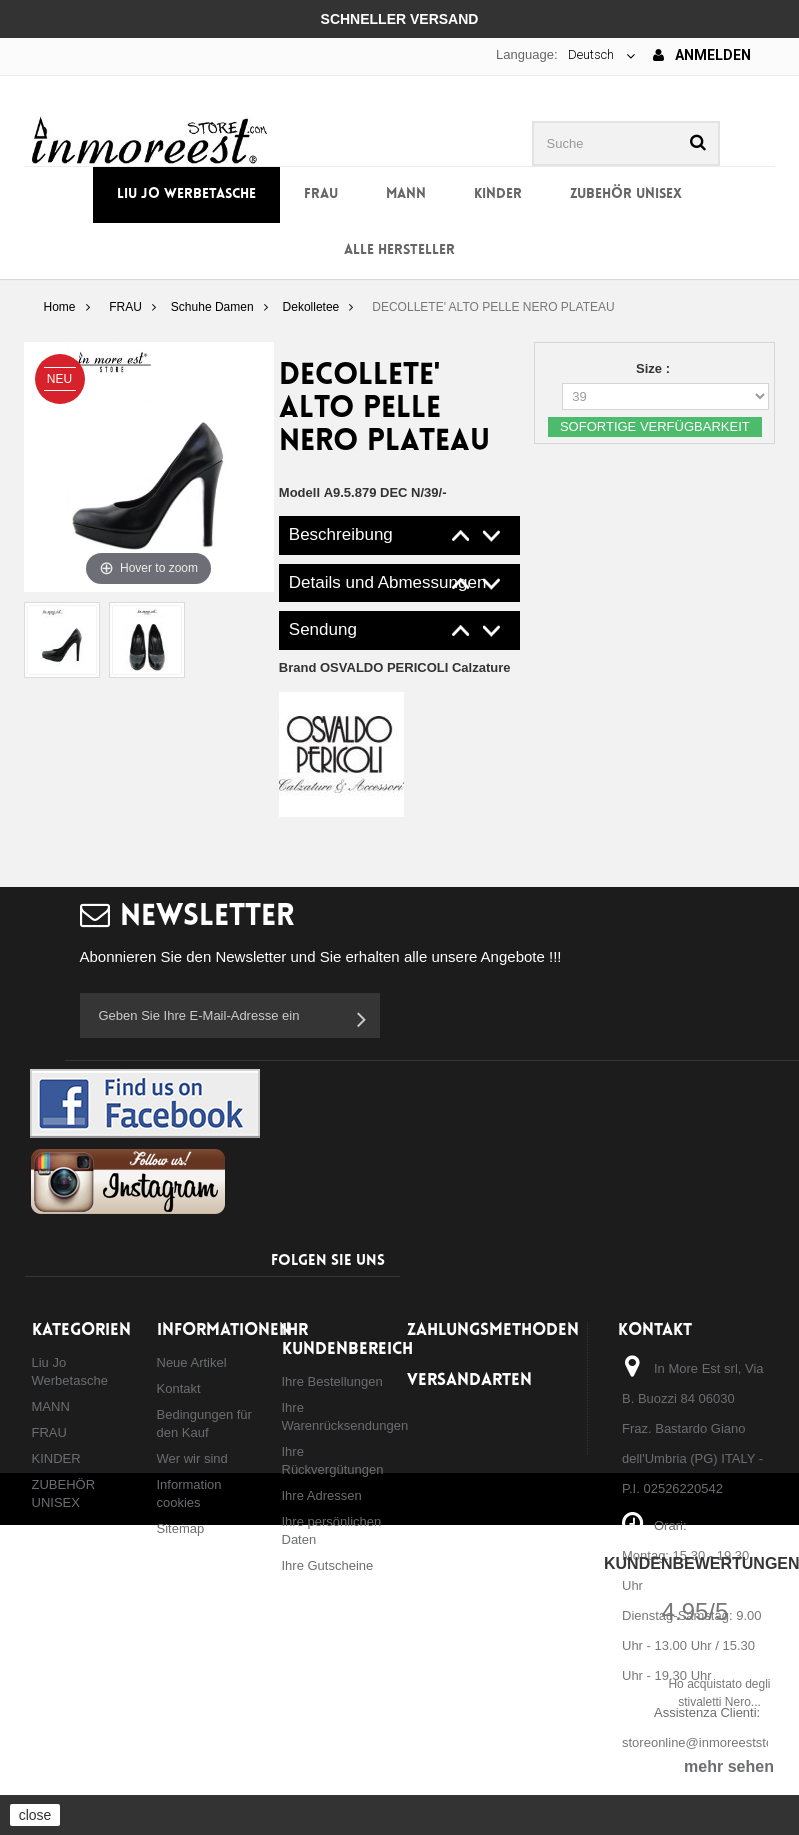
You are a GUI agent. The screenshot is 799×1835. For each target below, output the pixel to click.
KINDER (498, 194)
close (35, 1815)
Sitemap (181, 1528)
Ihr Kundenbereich (347, 1340)
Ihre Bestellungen (332, 1381)
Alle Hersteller (399, 250)
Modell (299, 492)
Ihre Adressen (322, 1495)
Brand (395, 667)
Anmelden (702, 55)
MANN (406, 194)
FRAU (321, 194)
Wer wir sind (192, 1458)
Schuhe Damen (212, 307)
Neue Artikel (192, 1362)
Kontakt (179, 1388)
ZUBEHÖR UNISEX (626, 194)
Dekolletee (311, 307)
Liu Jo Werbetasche (186, 194)
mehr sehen (729, 1766)
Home (59, 307)
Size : (655, 368)
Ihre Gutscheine (328, 1565)
